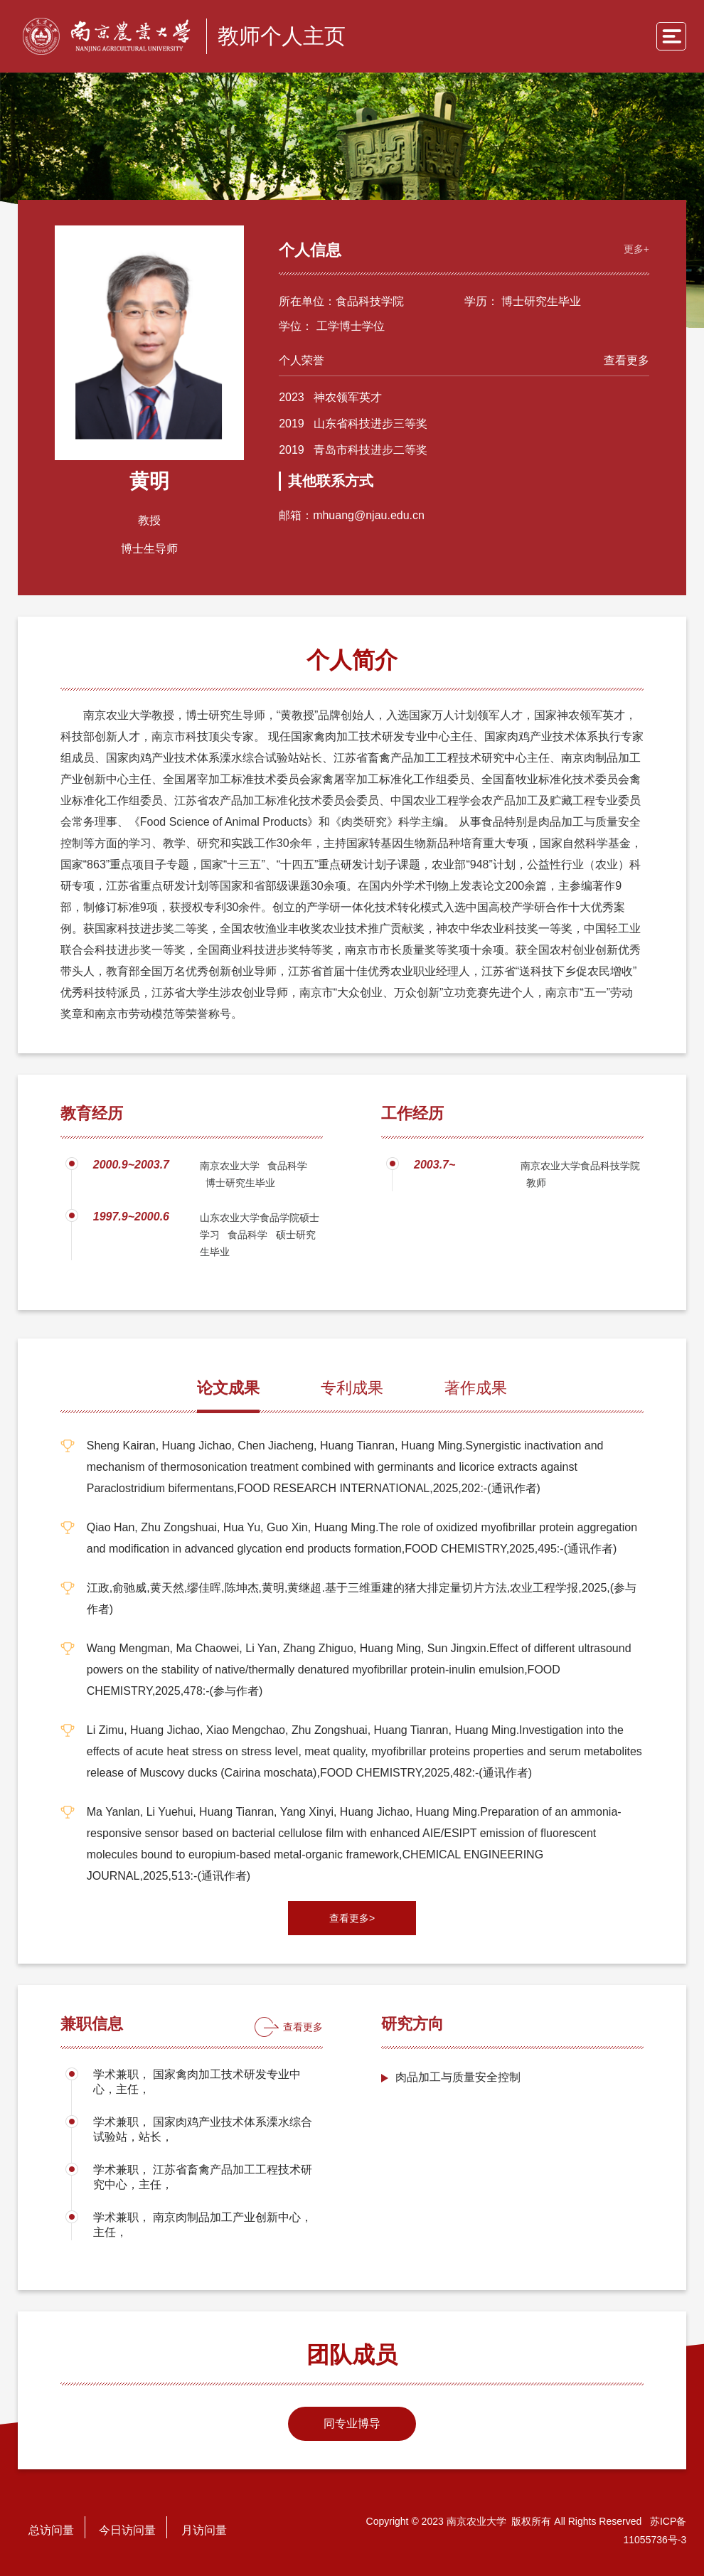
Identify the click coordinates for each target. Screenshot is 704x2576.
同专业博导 (352, 2422)
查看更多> (352, 1916)
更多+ (631, 244)
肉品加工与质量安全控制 (458, 2076)
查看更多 (621, 355)
